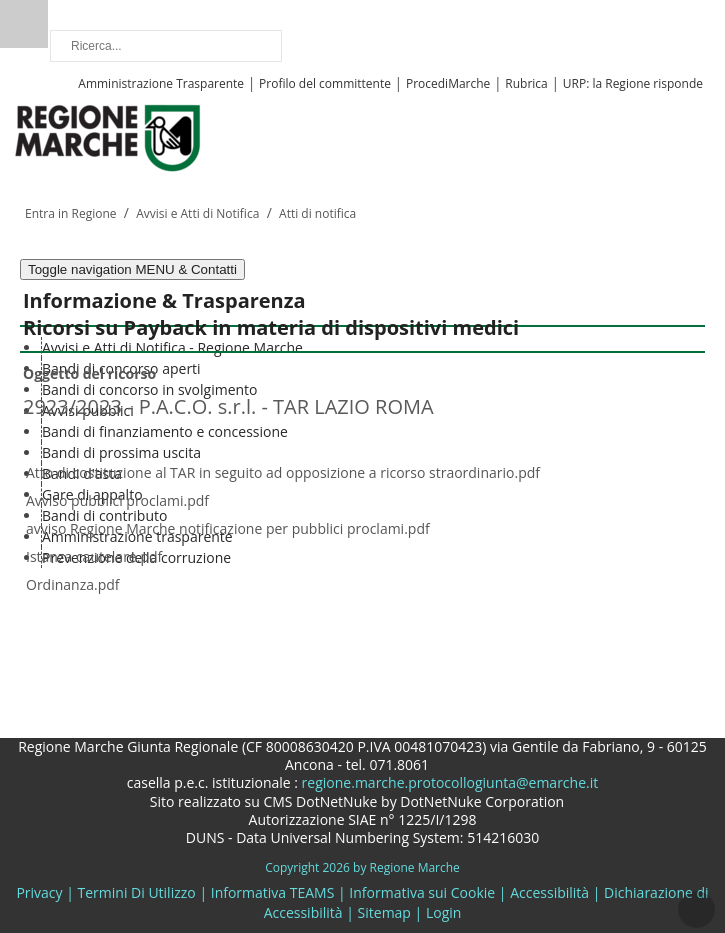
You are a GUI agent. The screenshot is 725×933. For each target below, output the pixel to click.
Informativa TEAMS (273, 892)
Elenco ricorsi (73, 609)
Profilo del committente (325, 83)
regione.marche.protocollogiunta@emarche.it (448, 782)
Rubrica (526, 83)
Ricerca (24, 24)
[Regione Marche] (108, 136)
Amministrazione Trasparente (161, 83)
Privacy (39, 892)
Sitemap (384, 912)
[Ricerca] (166, 46)
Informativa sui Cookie (422, 892)
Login (443, 912)
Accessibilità (549, 892)
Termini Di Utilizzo (137, 892)
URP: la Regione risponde (633, 83)
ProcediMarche (448, 83)
